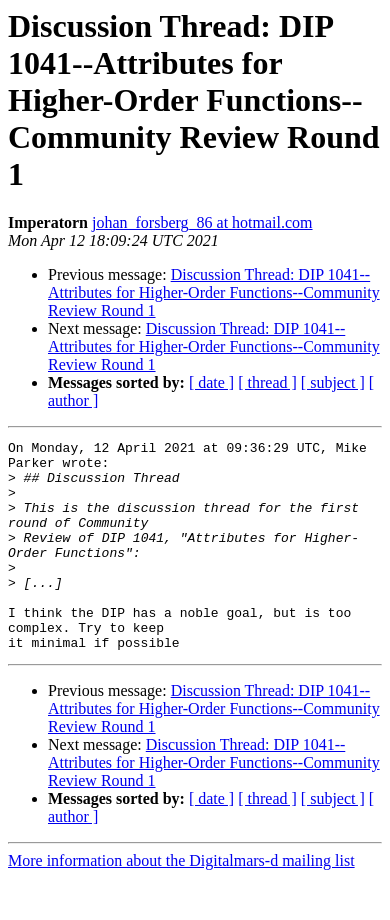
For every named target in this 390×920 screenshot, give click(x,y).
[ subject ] (333, 382)
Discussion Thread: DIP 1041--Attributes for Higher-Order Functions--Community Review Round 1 (214, 292)
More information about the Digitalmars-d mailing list (181, 902)
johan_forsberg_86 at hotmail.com (202, 222)
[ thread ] (267, 382)
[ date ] (211, 382)
